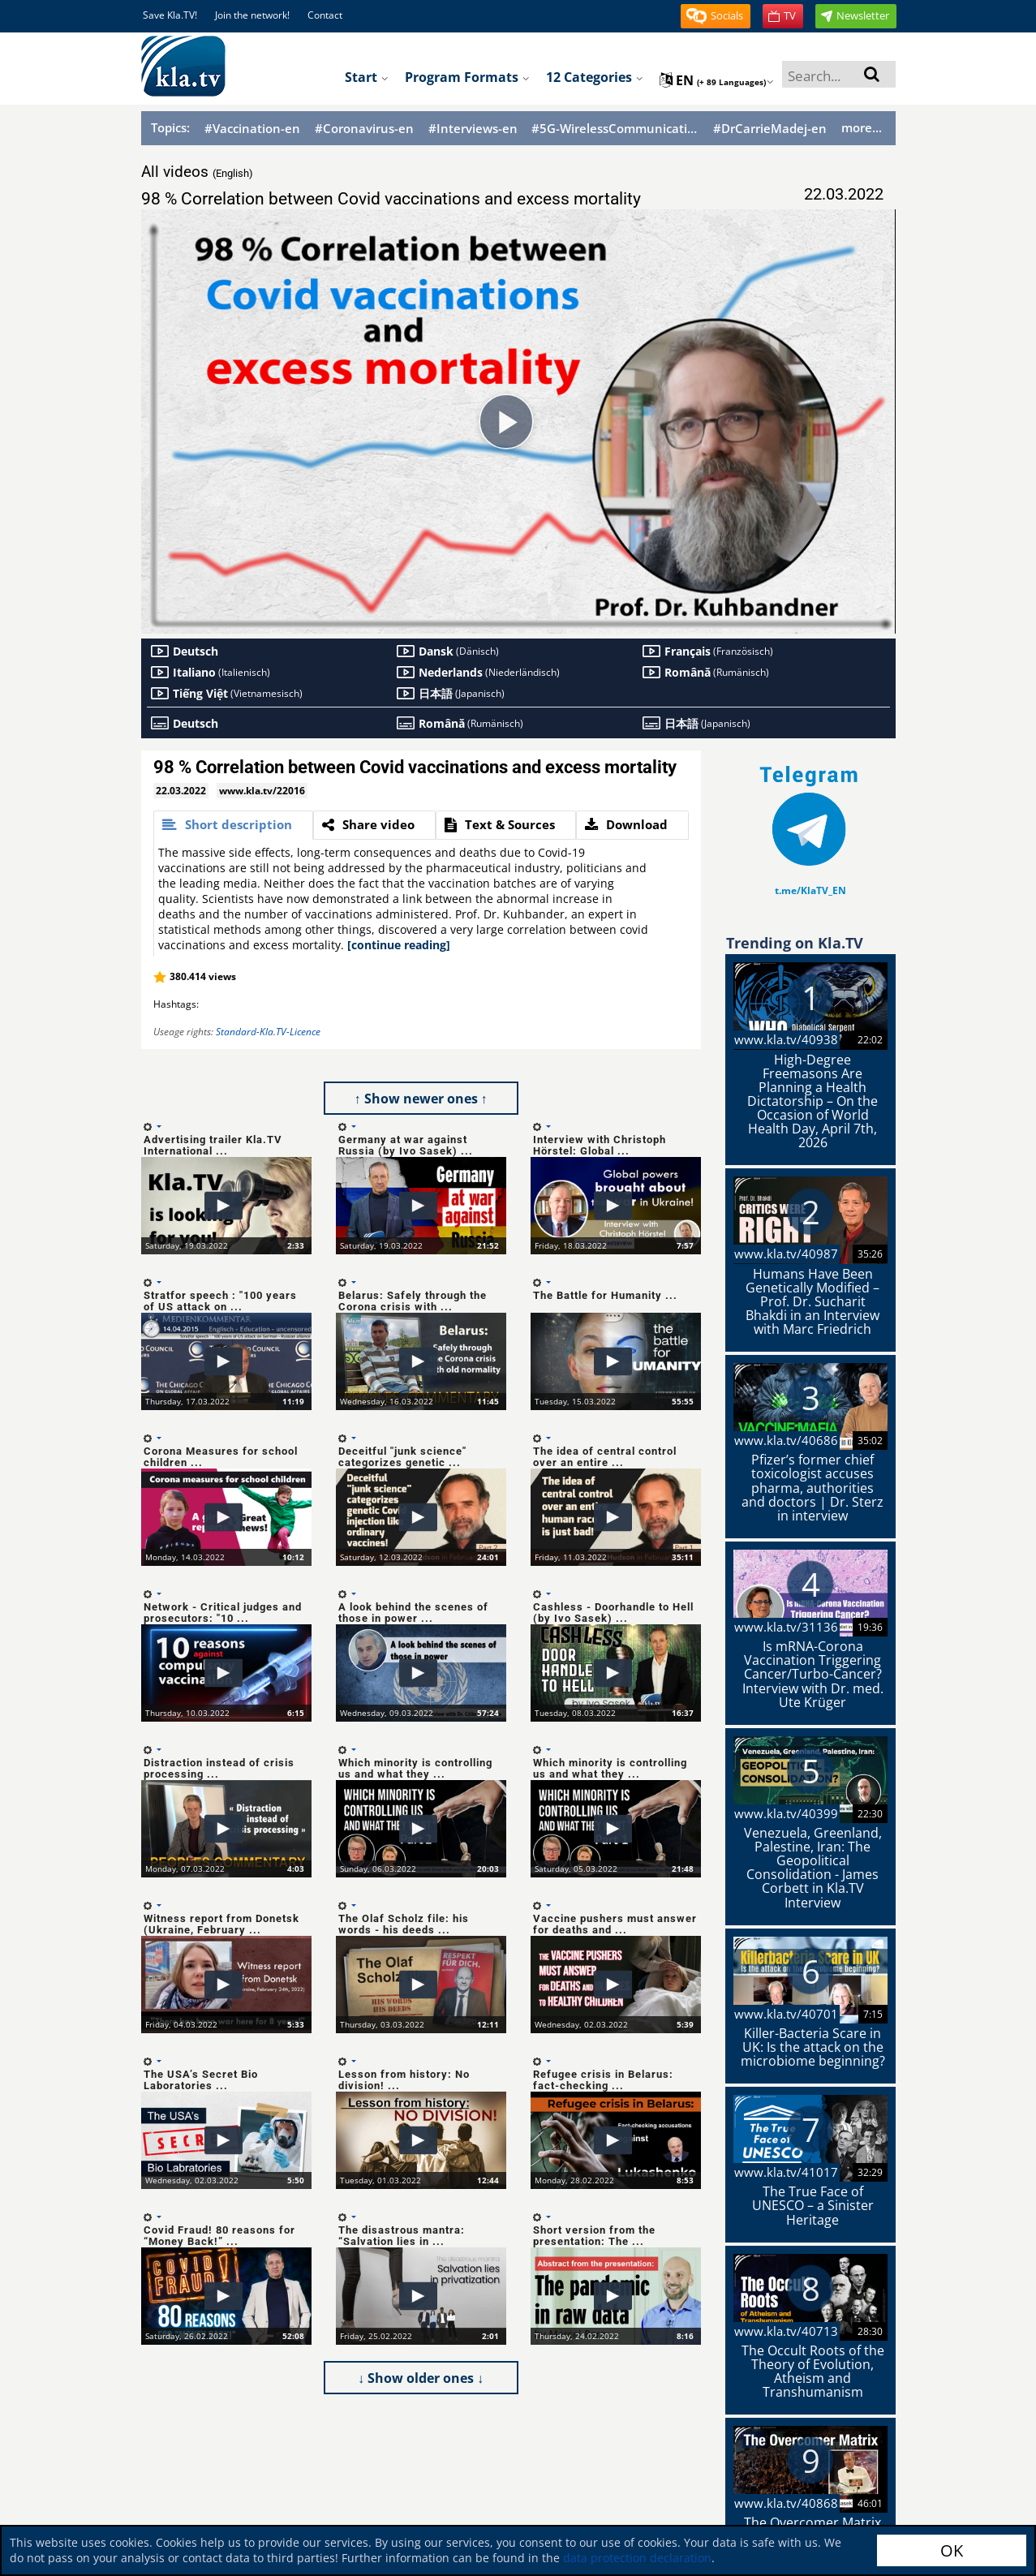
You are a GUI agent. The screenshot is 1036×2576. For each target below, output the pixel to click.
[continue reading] (398, 945)
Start (367, 77)
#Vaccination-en (252, 128)
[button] (715, 16)
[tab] (233, 825)
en (717, 80)
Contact (324, 15)
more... (861, 127)
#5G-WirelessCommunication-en (615, 128)
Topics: (170, 127)
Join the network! (252, 15)
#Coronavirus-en (364, 128)
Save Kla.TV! (170, 15)
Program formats (467, 77)
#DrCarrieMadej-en (770, 128)
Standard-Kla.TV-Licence (268, 1032)
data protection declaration (637, 2557)
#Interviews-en (473, 128)
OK (951, 2550)
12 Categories (594, 77)
